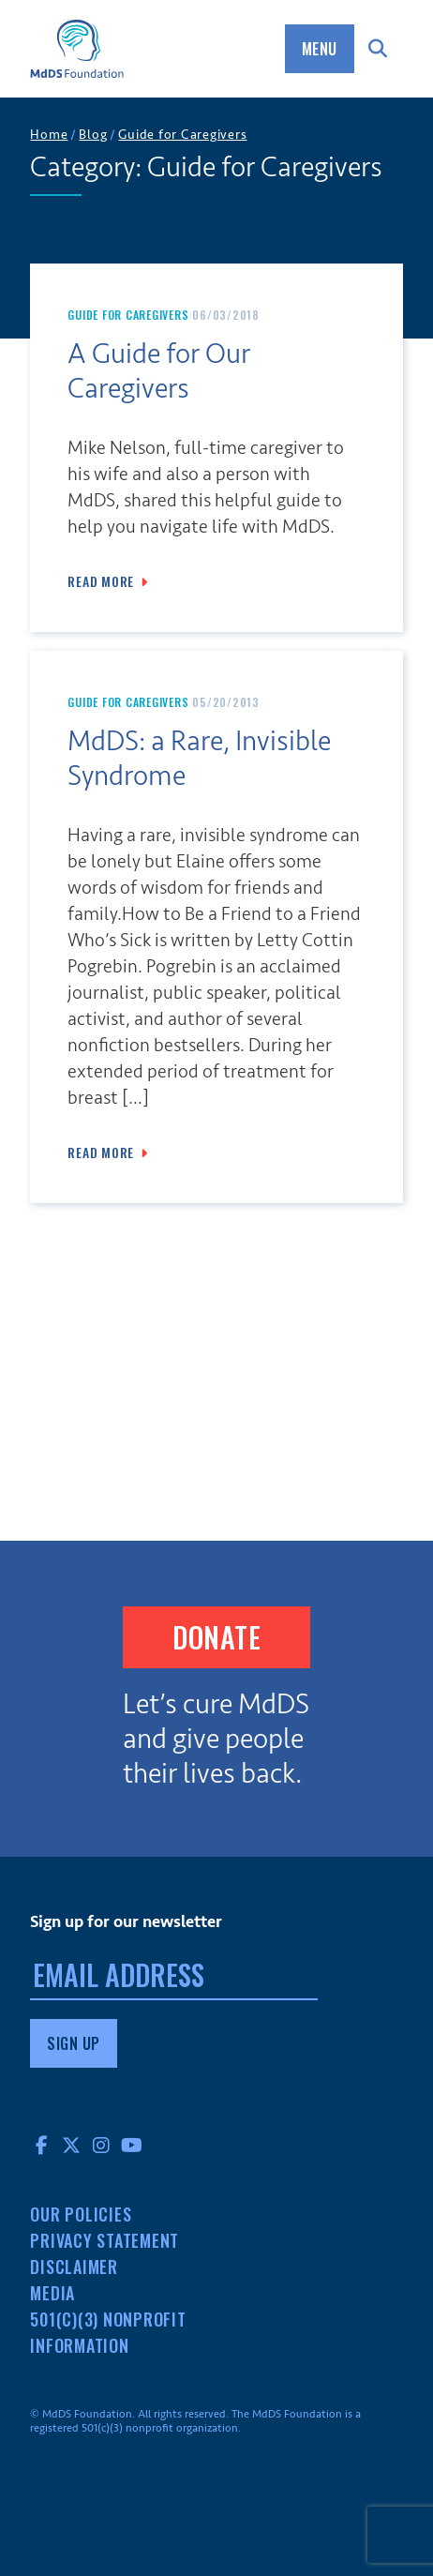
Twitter (71, 2144)
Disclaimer (74, 2266)
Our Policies (80, 2214)
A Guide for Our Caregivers (158, 372)
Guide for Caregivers (127, 315)
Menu (319, 49)
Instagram (101, 2144)
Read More (100, 581)
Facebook (41, 2144)
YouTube (131, 2144)
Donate (216, 1637)
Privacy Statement (104, 2240)
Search (378, 48)
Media (52, 2293)
